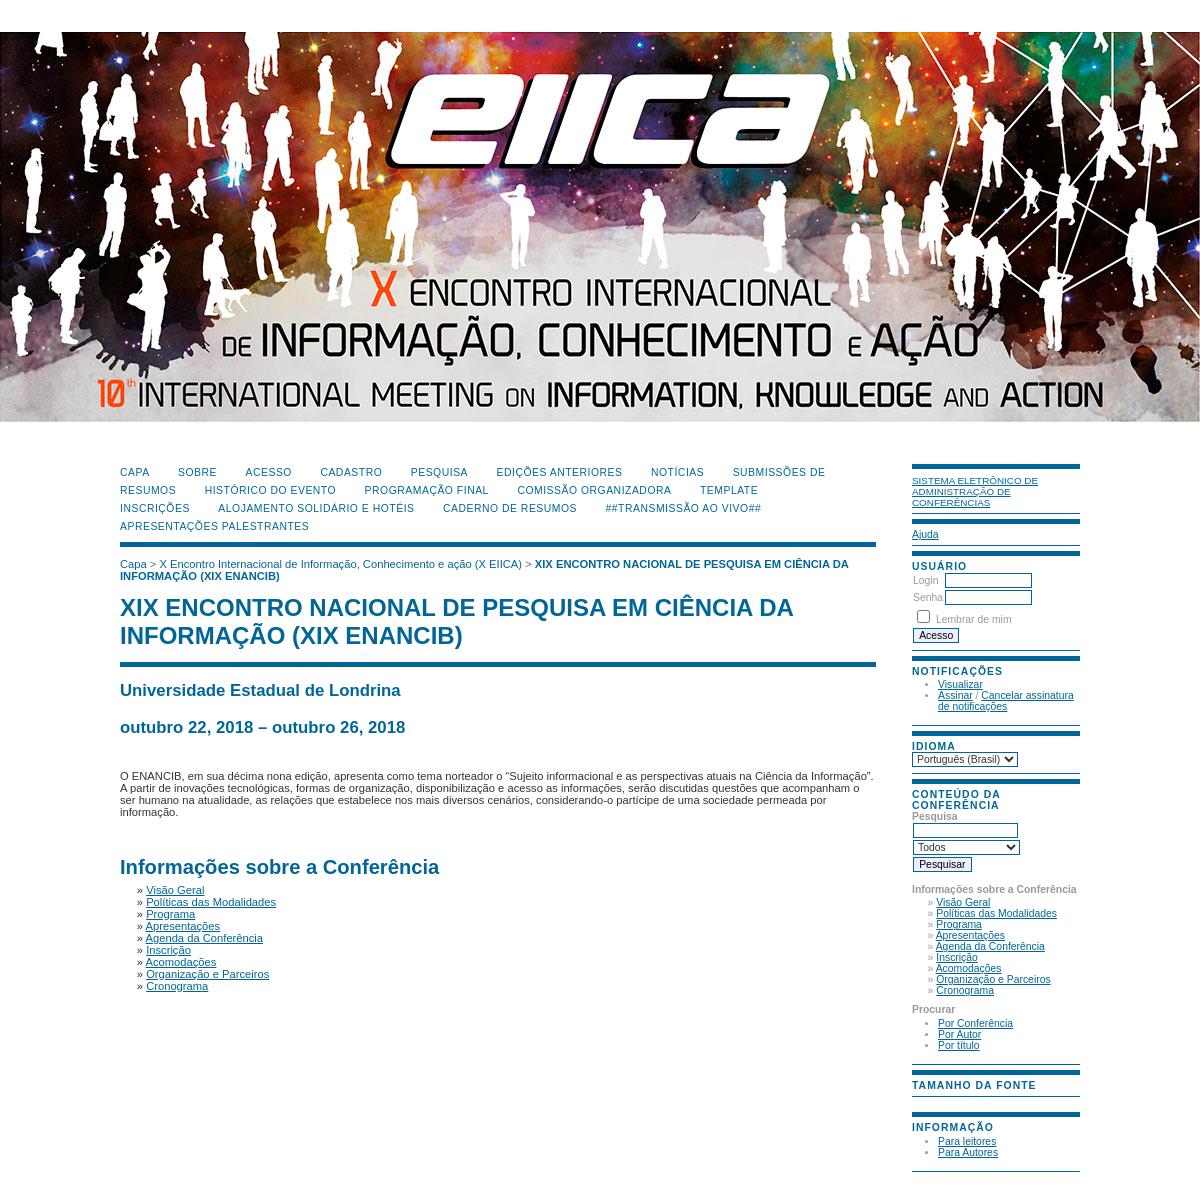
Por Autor (959, 1034)
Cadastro (351, 472)
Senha (928, 597)
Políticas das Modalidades (996, 913)
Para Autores (968, 1152)
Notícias (677, 472)
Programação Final (427, 490)
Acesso (269, 472)
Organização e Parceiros (993, 979)
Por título (959, 1045)
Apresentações (970, 935)
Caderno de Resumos (510, 508)
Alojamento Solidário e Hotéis (316, 508)
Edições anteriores (560, 472)
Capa (135, 472)
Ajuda (925, 534)
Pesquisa (439, 472)
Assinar (955, 695)
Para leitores (967, 1141)
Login (925, 580)
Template (729, 490)
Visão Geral (963, 902)
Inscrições (155, 508)
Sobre (197, 472)
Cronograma (965, 990)
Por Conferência (975, 1023)
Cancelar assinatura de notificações (1006, 701)
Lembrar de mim (974, 619)
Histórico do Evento (271, 490)
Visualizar (960, 684)
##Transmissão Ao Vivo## (684, 508)
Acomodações (969, 968)
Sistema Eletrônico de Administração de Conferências (975, 491)
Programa (959, 924)
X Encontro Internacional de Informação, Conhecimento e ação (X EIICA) (341, 564)
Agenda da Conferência (990, 946)
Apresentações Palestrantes (214, 526)
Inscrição (957, 957)
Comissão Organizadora (594, 490)
